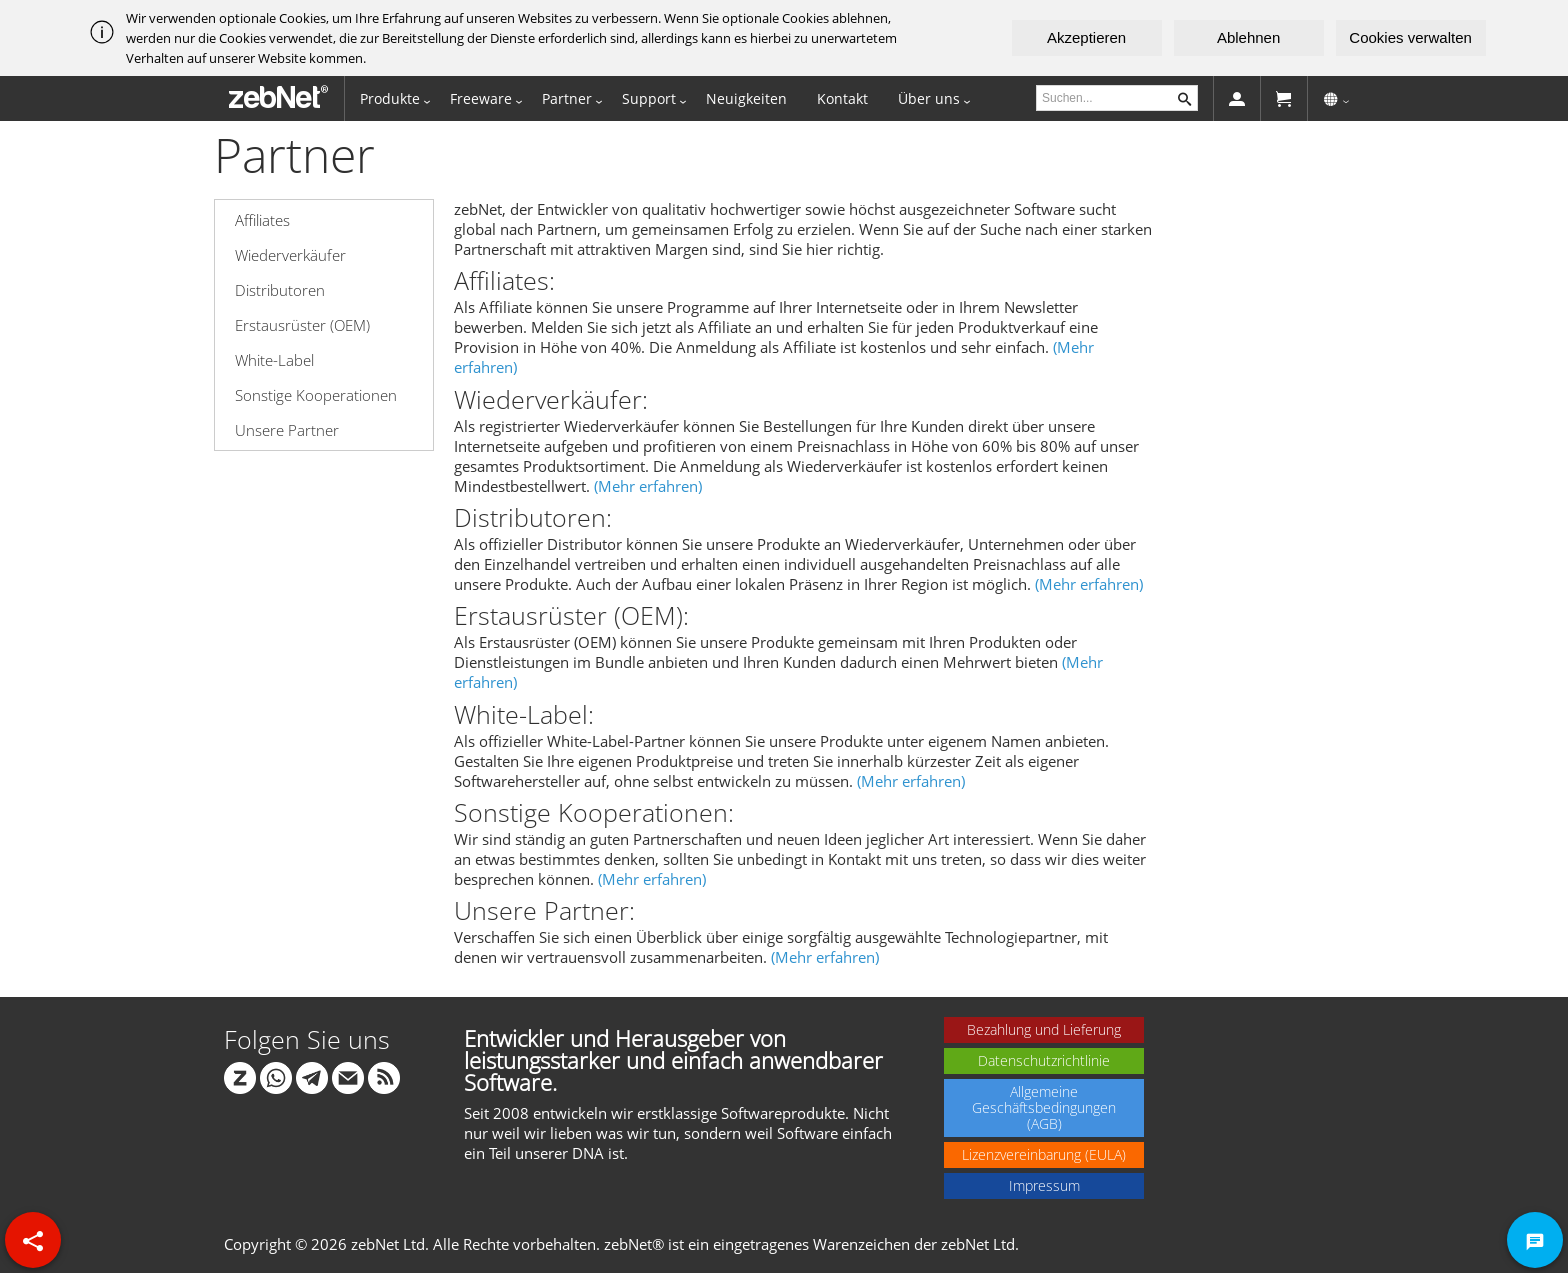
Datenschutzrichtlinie (1044, 1060)
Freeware (481, 98)
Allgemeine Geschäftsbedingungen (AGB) (1044, 1107)
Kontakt (842, 98)
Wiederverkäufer (290, 255)
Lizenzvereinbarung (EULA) (1044, 1154)
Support (649, 98)
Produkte (390, 98)
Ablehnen (1248, 37)
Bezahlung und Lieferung (1044, 1029)
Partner (567, 98)
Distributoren (280, 290)
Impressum (1044, 1185)
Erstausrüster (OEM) (302, 325)
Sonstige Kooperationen (316, 395)
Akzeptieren (1086, 37)
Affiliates (262, 220)
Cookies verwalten (1410, 37)
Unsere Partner (287, 430)
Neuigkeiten (746, 98)
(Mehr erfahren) (648, 486)
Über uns (929, 98)
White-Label (274, 360)
